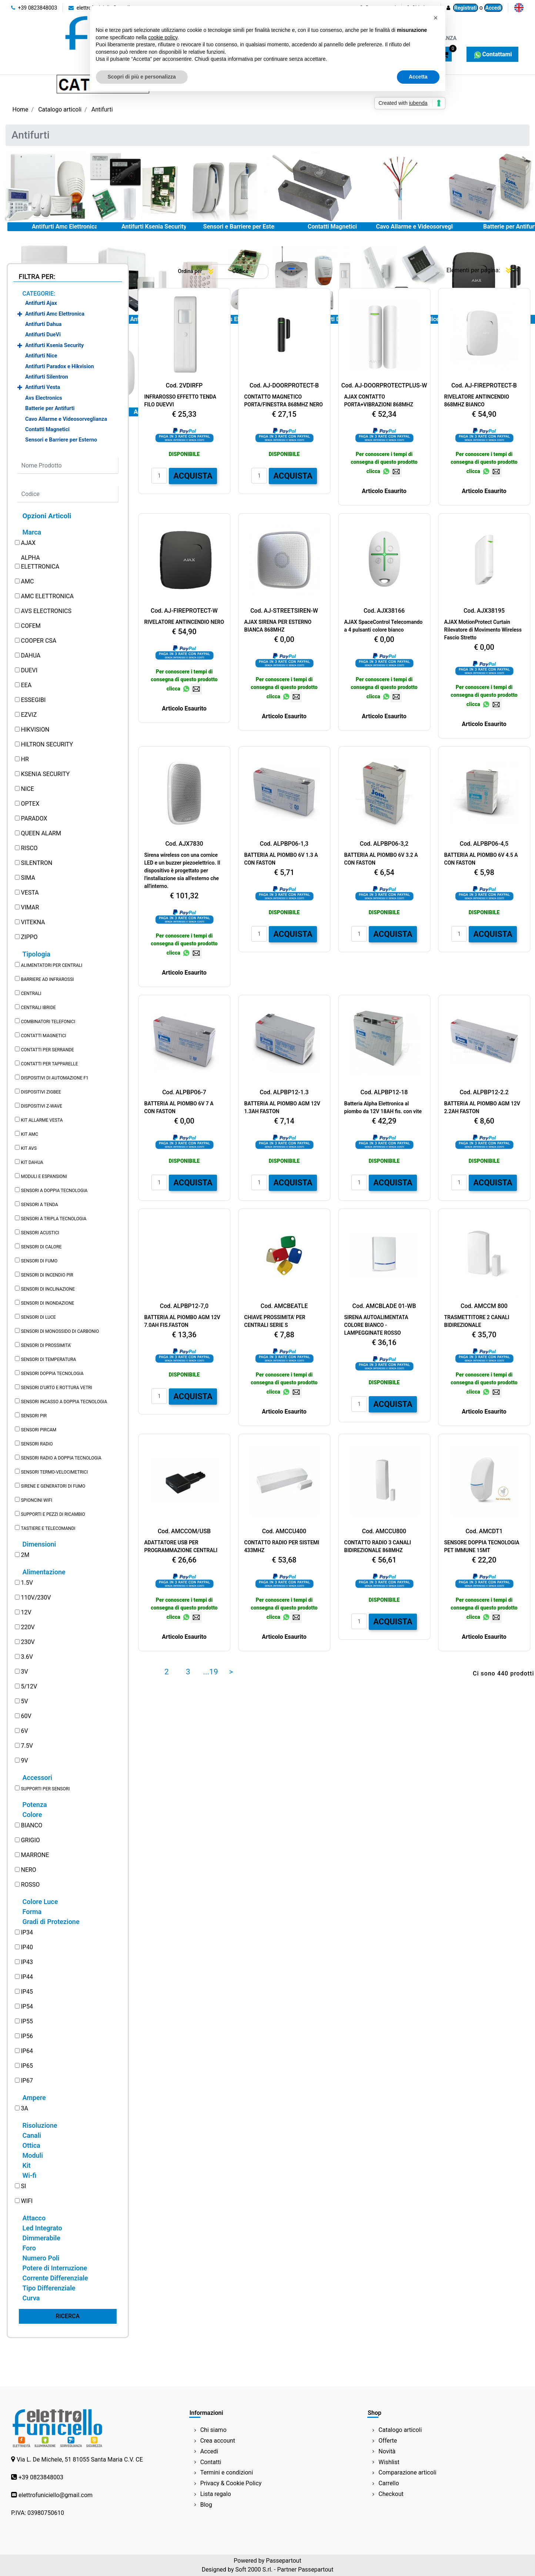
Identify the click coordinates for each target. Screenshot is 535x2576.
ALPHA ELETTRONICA (40, 562)
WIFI (27, 2200)
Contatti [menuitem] (210, 2462)
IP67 (27, 2080)
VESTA (30, 892)
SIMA (28, 877)
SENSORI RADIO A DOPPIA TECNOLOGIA (61, 1458)
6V (24, 1730)
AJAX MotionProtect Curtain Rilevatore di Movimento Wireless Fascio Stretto (483, 629)
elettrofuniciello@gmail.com (56, 2495)
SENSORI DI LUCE (38, 1317)
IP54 (27, 2006)
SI (23, 2186)
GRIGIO (30, 1840)
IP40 (27, 1947)
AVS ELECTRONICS (46, 611)
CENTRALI (31, 993)
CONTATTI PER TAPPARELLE (49, 1063)
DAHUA (30, 655)
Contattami (492, 54)
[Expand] (20, 314)
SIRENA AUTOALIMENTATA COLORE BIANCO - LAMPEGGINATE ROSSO (376, 1325)
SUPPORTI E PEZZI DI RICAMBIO (53, 1514)
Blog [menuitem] (206, 2504)
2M (25, 1554)
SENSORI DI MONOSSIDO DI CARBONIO (60, 1331)
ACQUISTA (192, 475)
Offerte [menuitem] (387, 2440)
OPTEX (30, 803)
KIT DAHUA (32, 1162)
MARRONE (35, 1854)
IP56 (27, 2036)
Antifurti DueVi (43, 335)
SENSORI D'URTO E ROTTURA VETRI (56, 1387)
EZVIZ (29, 714)
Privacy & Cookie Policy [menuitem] (231, 2483)
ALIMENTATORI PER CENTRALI (51, 965)
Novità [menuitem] (386, 2451)
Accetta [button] (418, 77)
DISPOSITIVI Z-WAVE (41, 1106)
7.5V (27, 1745)
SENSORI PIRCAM (38, 1429)
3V (24, 1671)
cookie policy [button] (162, 37)
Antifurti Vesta (42, 387)
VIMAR (30, 907)
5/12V (29, 1686)
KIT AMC (29, 1134)
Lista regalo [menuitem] (215, 2493)
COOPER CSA (38, 640)
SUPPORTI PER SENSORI (45, 1788)
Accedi (493, 8)
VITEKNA (33, 922)
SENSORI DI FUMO (39, 1261)
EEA (26, 685)
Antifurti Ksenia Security (154, 226)
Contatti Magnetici (332, 226)
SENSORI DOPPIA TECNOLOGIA (52, 1373)
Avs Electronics (43, 398)
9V (24, 1760)
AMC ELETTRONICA (47, 596)
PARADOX (34, 818)
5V (24, 1701)
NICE (27, 788)
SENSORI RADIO (37, 1444)
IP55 (27, 2021)
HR (25, 759)
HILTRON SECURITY (47, 744)
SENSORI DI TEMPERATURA (48, 1359)
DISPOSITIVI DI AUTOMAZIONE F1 (54, 1078)
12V (26, 1612)
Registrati (465, 8)
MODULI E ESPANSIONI (44, 1176)
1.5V (27, 1582)
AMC (27, 581)
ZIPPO (29, 937)
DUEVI (29, 670)
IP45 (27, 1991)
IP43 (27, 1962)
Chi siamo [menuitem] (213, 2429)
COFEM (30, 625)
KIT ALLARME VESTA (42, 1120)
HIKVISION (35, 729)
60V (26, 1716)
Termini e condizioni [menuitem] (226, 2472)
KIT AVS (29, 1148)
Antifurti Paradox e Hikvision (59, 366)
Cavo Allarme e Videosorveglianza (421, 226)
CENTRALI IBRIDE (38, 1007)
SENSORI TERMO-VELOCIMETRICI (54, 1472)
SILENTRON (36, 862)
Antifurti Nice (41, 356)
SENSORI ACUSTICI (40, 1232)
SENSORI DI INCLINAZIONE (48, 1289)
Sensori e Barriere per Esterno (243, 226)
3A (24, 2108)
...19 (210, 1671)
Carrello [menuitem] (388, 2483)
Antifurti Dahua (43, 324)
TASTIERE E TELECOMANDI (48, 1528)
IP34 (27, 1932)
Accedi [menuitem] (209, 2451)
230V (27, 1641)
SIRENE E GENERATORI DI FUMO (53, 1486)
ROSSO (30, 1884)
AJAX (28, 542)
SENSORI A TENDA (39, 1204)
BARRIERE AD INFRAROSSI (47, 979)
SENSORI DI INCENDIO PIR (47, 1275)
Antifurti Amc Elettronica (65, 226)
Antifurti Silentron (46, 377)
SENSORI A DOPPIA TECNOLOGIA (54, 1190)
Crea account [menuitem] (217, 2440)
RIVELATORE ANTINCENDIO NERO (184, 622)
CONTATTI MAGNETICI (43, 1035)
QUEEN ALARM (41, 833)
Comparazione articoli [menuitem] (407, 2472)
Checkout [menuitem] (390, 2493)
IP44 (27, 1976)
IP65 (27, 2065)
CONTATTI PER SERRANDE (47, 1049)
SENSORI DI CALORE (41, 1246)
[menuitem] (518, 7)
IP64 (27, 2050)
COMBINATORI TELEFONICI (48, 1021)
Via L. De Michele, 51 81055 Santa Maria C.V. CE (80, 2459)
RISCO (29, 848)
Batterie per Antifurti (49, 408)
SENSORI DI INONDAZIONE (47, 1303)
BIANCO (31, 1825)
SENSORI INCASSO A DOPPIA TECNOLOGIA (64, 1401)
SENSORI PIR (34, 1415)
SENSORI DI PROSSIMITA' (46, 1345)
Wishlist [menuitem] (388, 2462)
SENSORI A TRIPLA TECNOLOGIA (53, 1218)
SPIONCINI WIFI (36, 1500)
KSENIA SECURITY (45, 774)
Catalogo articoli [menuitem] (400, 2429)
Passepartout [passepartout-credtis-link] (283, 2560)
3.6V (27, 1656)
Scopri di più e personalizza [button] (142, 77)
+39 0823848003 (34, 8)
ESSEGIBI (33, 699)
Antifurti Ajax (41, 303)
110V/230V (36, 1597)
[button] (68, 2316)
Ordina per (190, 271)
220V (27, 1627)
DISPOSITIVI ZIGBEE (41, 1092)
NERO (28, 1869)
